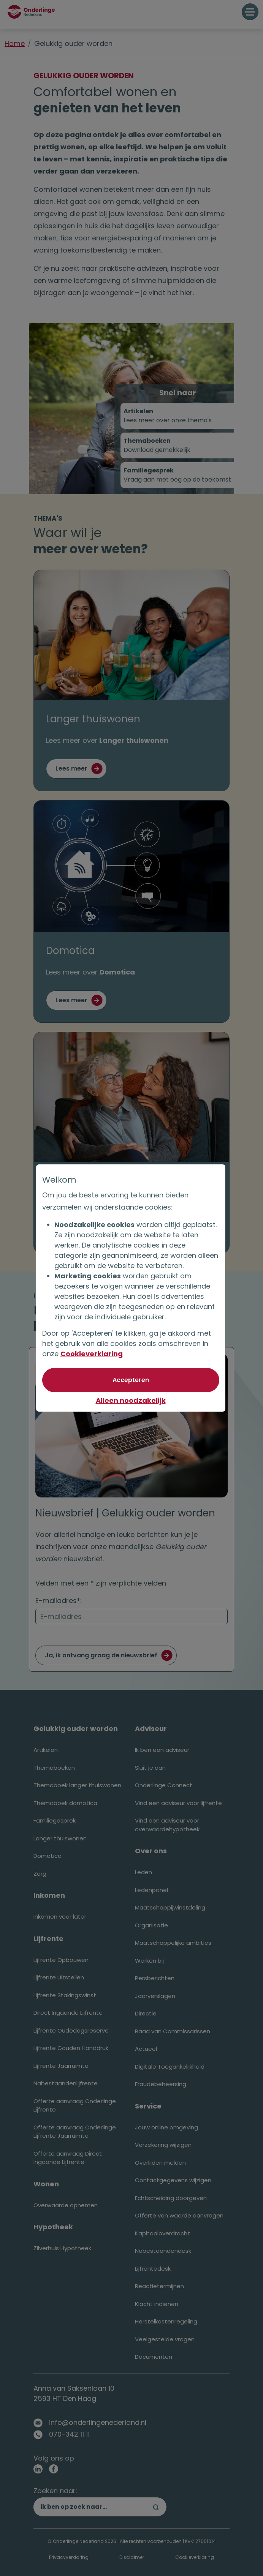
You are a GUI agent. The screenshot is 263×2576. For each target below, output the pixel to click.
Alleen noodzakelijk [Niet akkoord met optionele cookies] (131, 1400)
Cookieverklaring (92, 1353)
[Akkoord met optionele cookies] (131, 1380)
